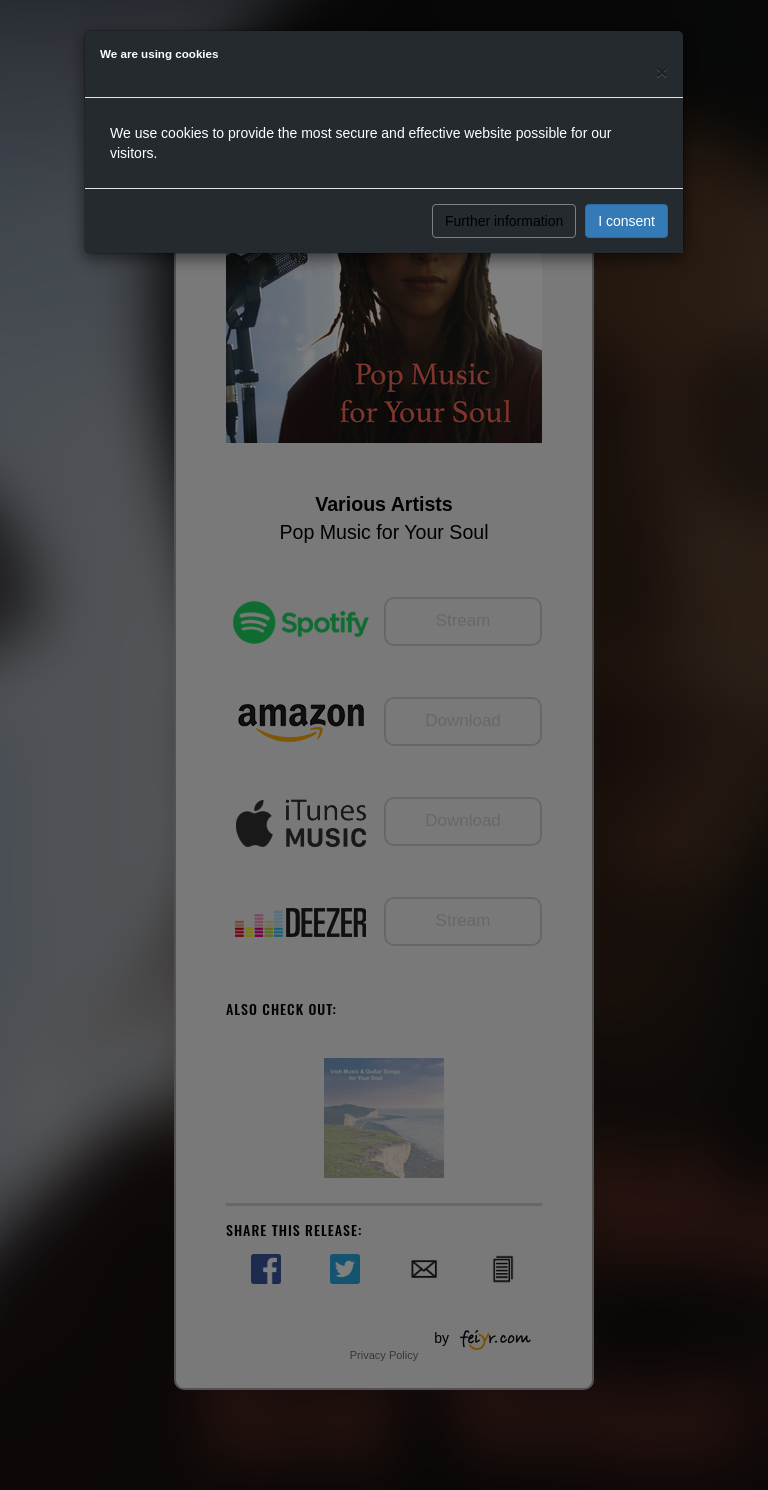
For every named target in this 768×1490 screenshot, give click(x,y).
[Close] (662, 71)
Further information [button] (504, 221)
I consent (626, 221)
